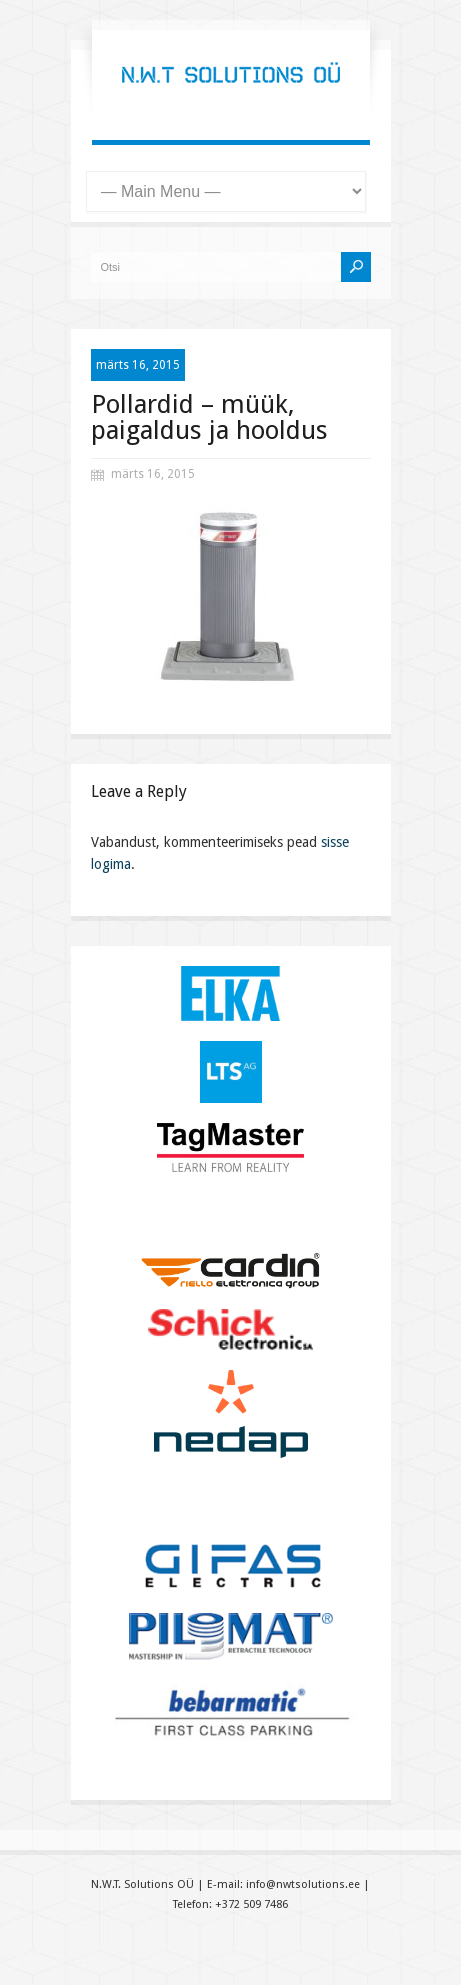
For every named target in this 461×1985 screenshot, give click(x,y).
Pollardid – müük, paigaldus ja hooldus (209, 417)
